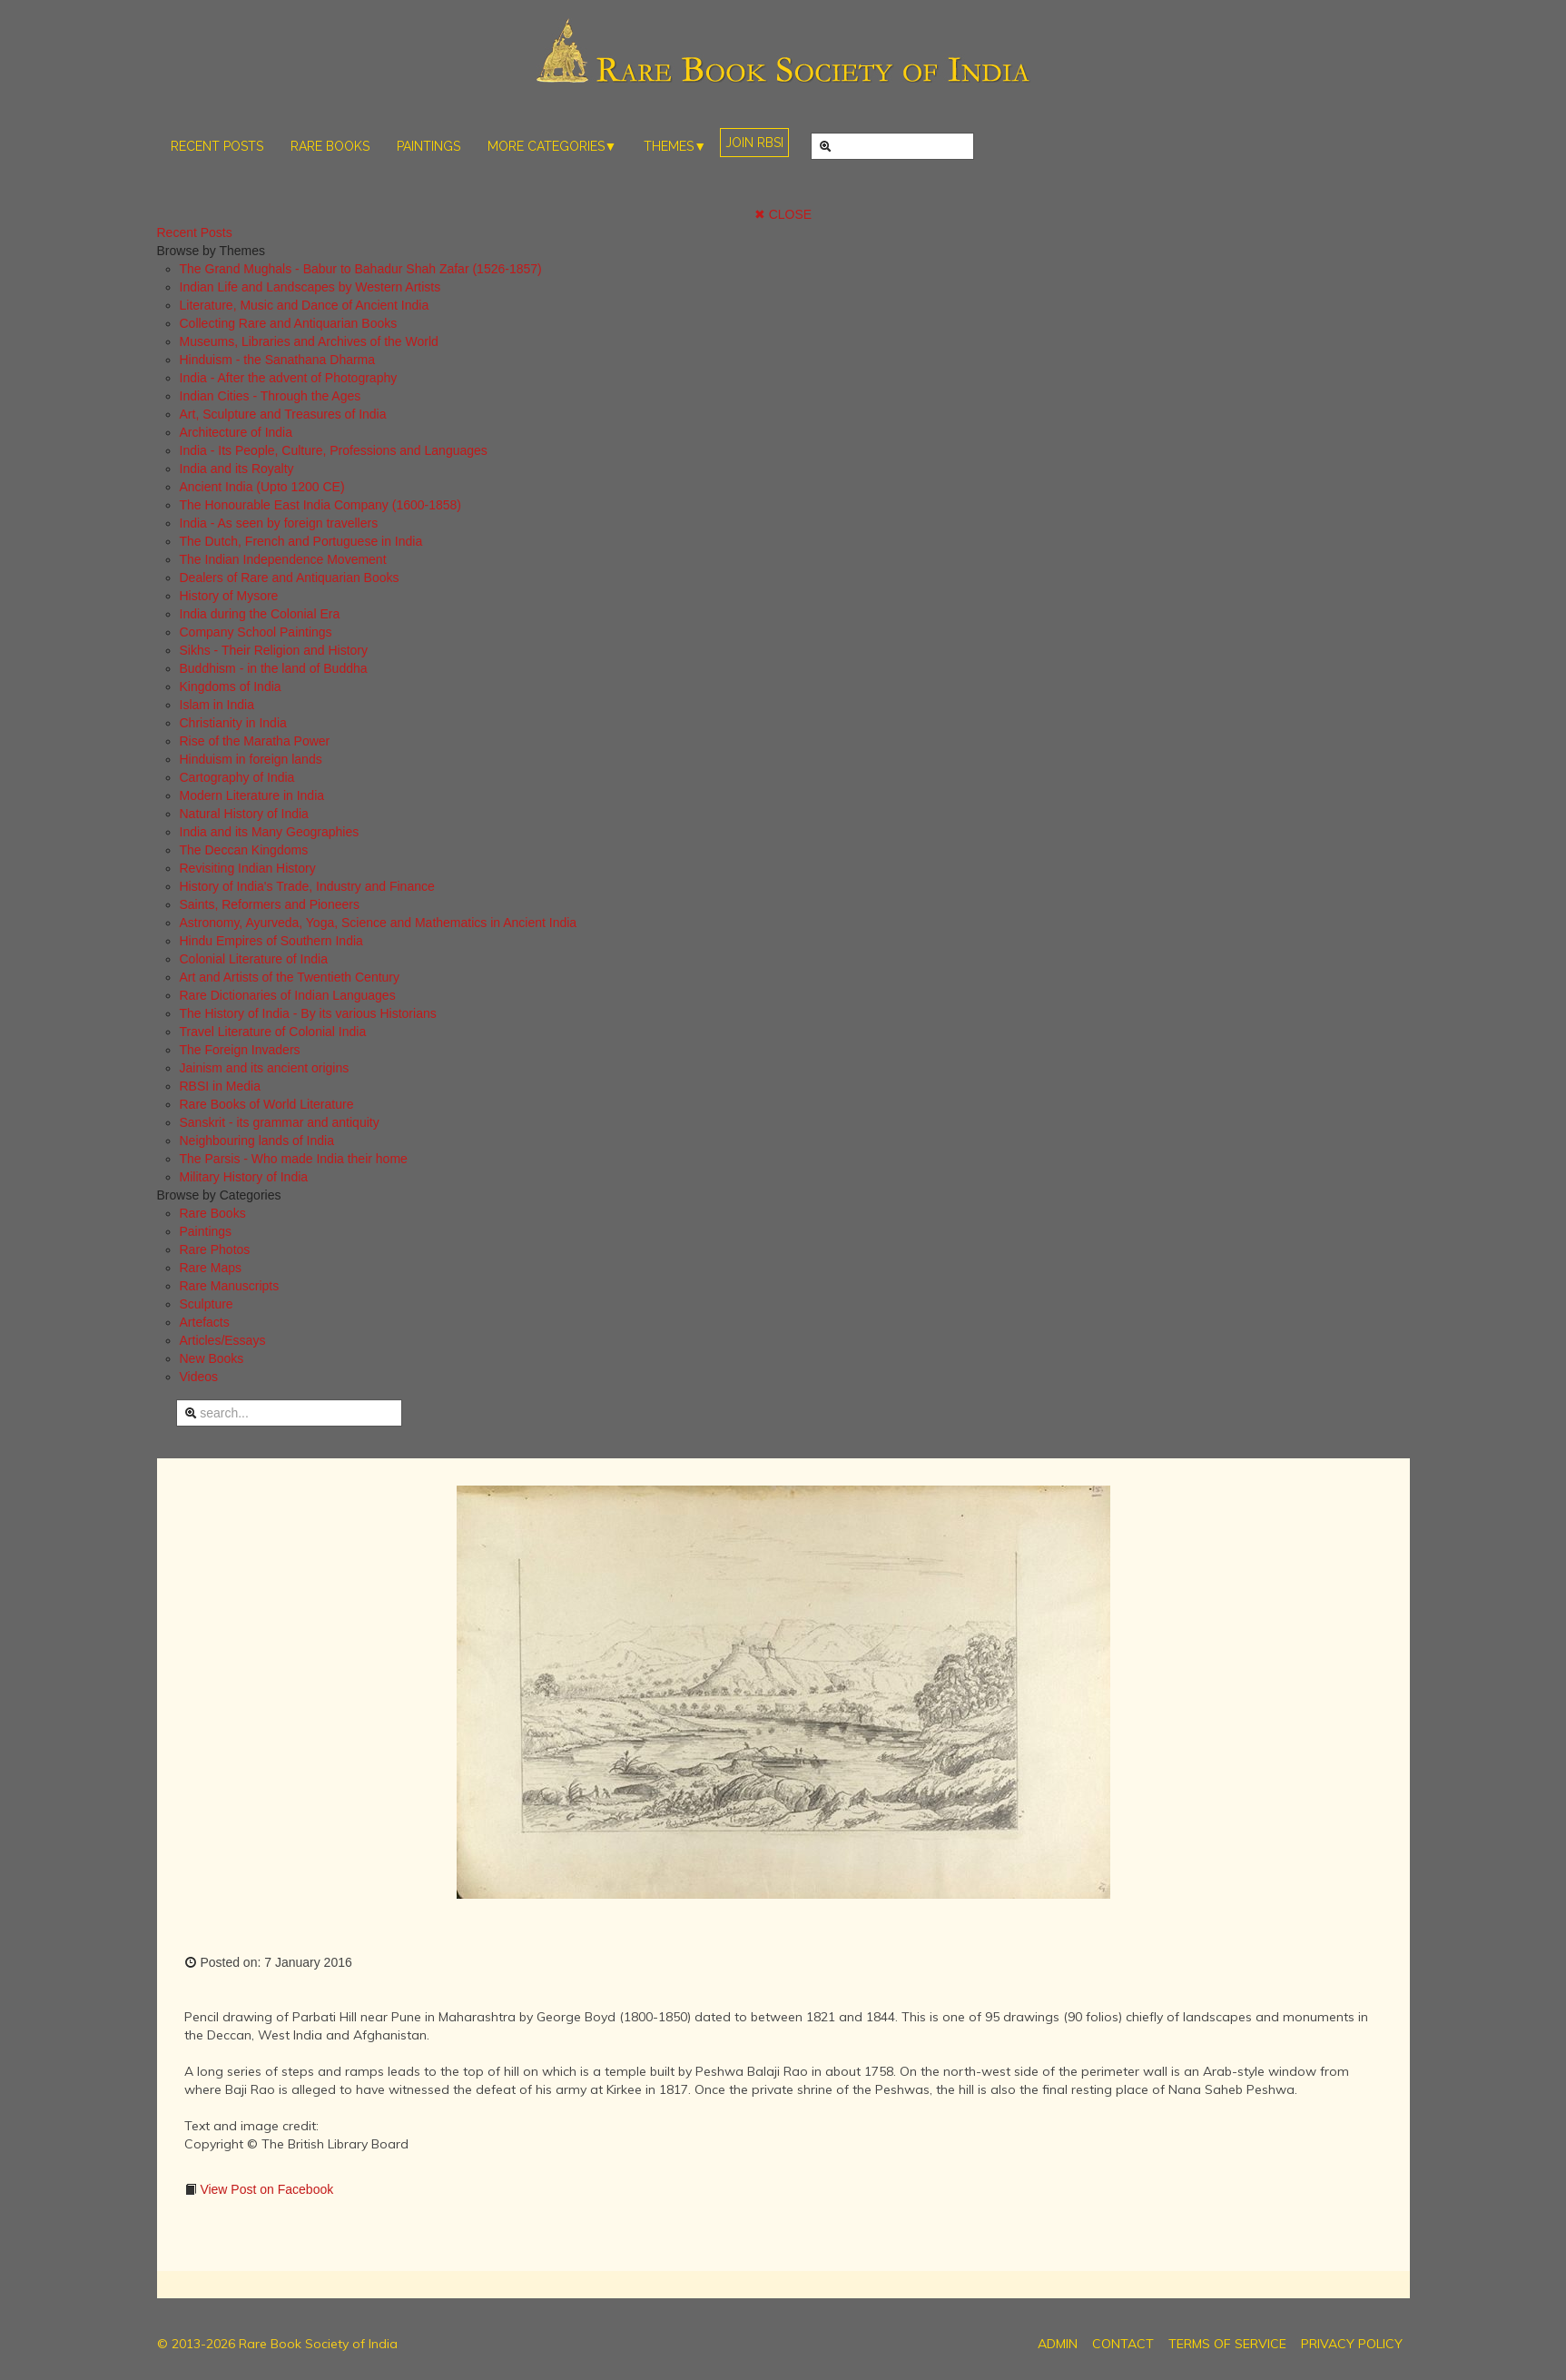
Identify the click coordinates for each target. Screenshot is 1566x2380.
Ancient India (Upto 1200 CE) (262, 486)
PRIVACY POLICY (1352, 2344)
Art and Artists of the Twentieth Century (290, 977)
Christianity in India (233, 723)
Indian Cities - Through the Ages (270, 396)
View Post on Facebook (265, 2189)
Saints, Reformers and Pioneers (269, 904)
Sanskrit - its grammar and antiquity (279, 1122)
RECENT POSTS (217, 146)
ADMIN (1057, 2344)
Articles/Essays (223, 1340)
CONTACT (1123, 2344)
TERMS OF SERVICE (1227, 2344)
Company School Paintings (256, 632)
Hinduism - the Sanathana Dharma (278, 359)
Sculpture (206, 1304)
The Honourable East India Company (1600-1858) (321, 505)
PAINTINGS (428, 146)
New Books (212, 1358)
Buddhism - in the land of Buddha (274, 668)
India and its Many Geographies (269, 832)
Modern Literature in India (252, 795)
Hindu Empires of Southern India (271, 940)
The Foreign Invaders (240, 1049)
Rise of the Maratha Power (255, 741)
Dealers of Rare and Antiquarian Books (289, 577)
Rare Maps (210, 1267)
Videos (199, 1376)
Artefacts (205, 1322)
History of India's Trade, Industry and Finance (307, 886)
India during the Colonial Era (260, 614)
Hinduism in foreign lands (251, 759)
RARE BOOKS (330, 146)
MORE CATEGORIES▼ (552, 146)
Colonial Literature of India (254, 959)
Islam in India (217, 704)
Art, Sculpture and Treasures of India (283, 414)
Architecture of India (236, 432)
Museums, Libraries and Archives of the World (309, 341)
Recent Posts (194, 232)
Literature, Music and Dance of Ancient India (304, 305)
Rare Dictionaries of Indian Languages (288, 995)
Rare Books (213, 1213)
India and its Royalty (237, 468)
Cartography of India (237, 777)
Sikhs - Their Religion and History (274, 650)
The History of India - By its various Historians (308, 1013)
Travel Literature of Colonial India (273, 1031)
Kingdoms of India (230, 686)
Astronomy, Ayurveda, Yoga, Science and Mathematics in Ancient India (378, 922)
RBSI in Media (220, 1086)
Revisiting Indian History (248, 868)
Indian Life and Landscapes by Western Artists (310, 287)
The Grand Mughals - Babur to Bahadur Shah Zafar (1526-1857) (361, 269)
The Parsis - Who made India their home (294, 1158)
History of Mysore (229, 595)
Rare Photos (215, 1249)
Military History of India (244, 1177)
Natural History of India (244, 813)
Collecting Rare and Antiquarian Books (289, 323)
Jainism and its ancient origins (265, 1068)
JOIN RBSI (754, 142)
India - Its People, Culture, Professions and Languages (334, 450)
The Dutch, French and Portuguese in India (301, 541)
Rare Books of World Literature (267, 1104)
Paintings (206, 1231)
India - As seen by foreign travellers (279, 523)
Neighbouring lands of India (257, 1140)
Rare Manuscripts (230, 1286)
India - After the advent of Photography (289, 377)
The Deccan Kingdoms (244, 850)
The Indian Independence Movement (283, 559)
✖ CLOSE (783, 214)
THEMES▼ (675, 146)
